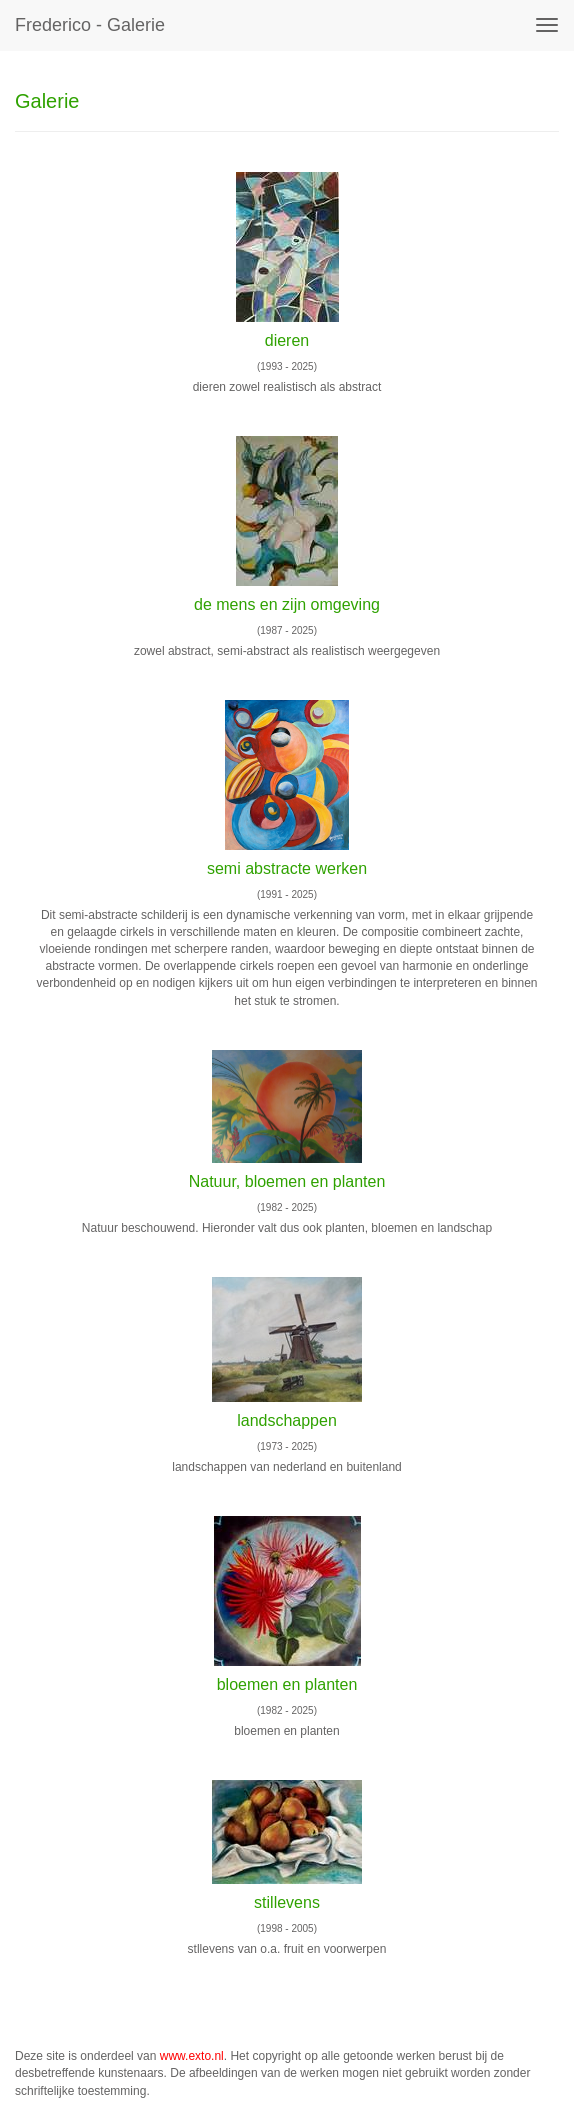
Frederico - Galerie (90, 25)
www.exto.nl (192, 2056)
